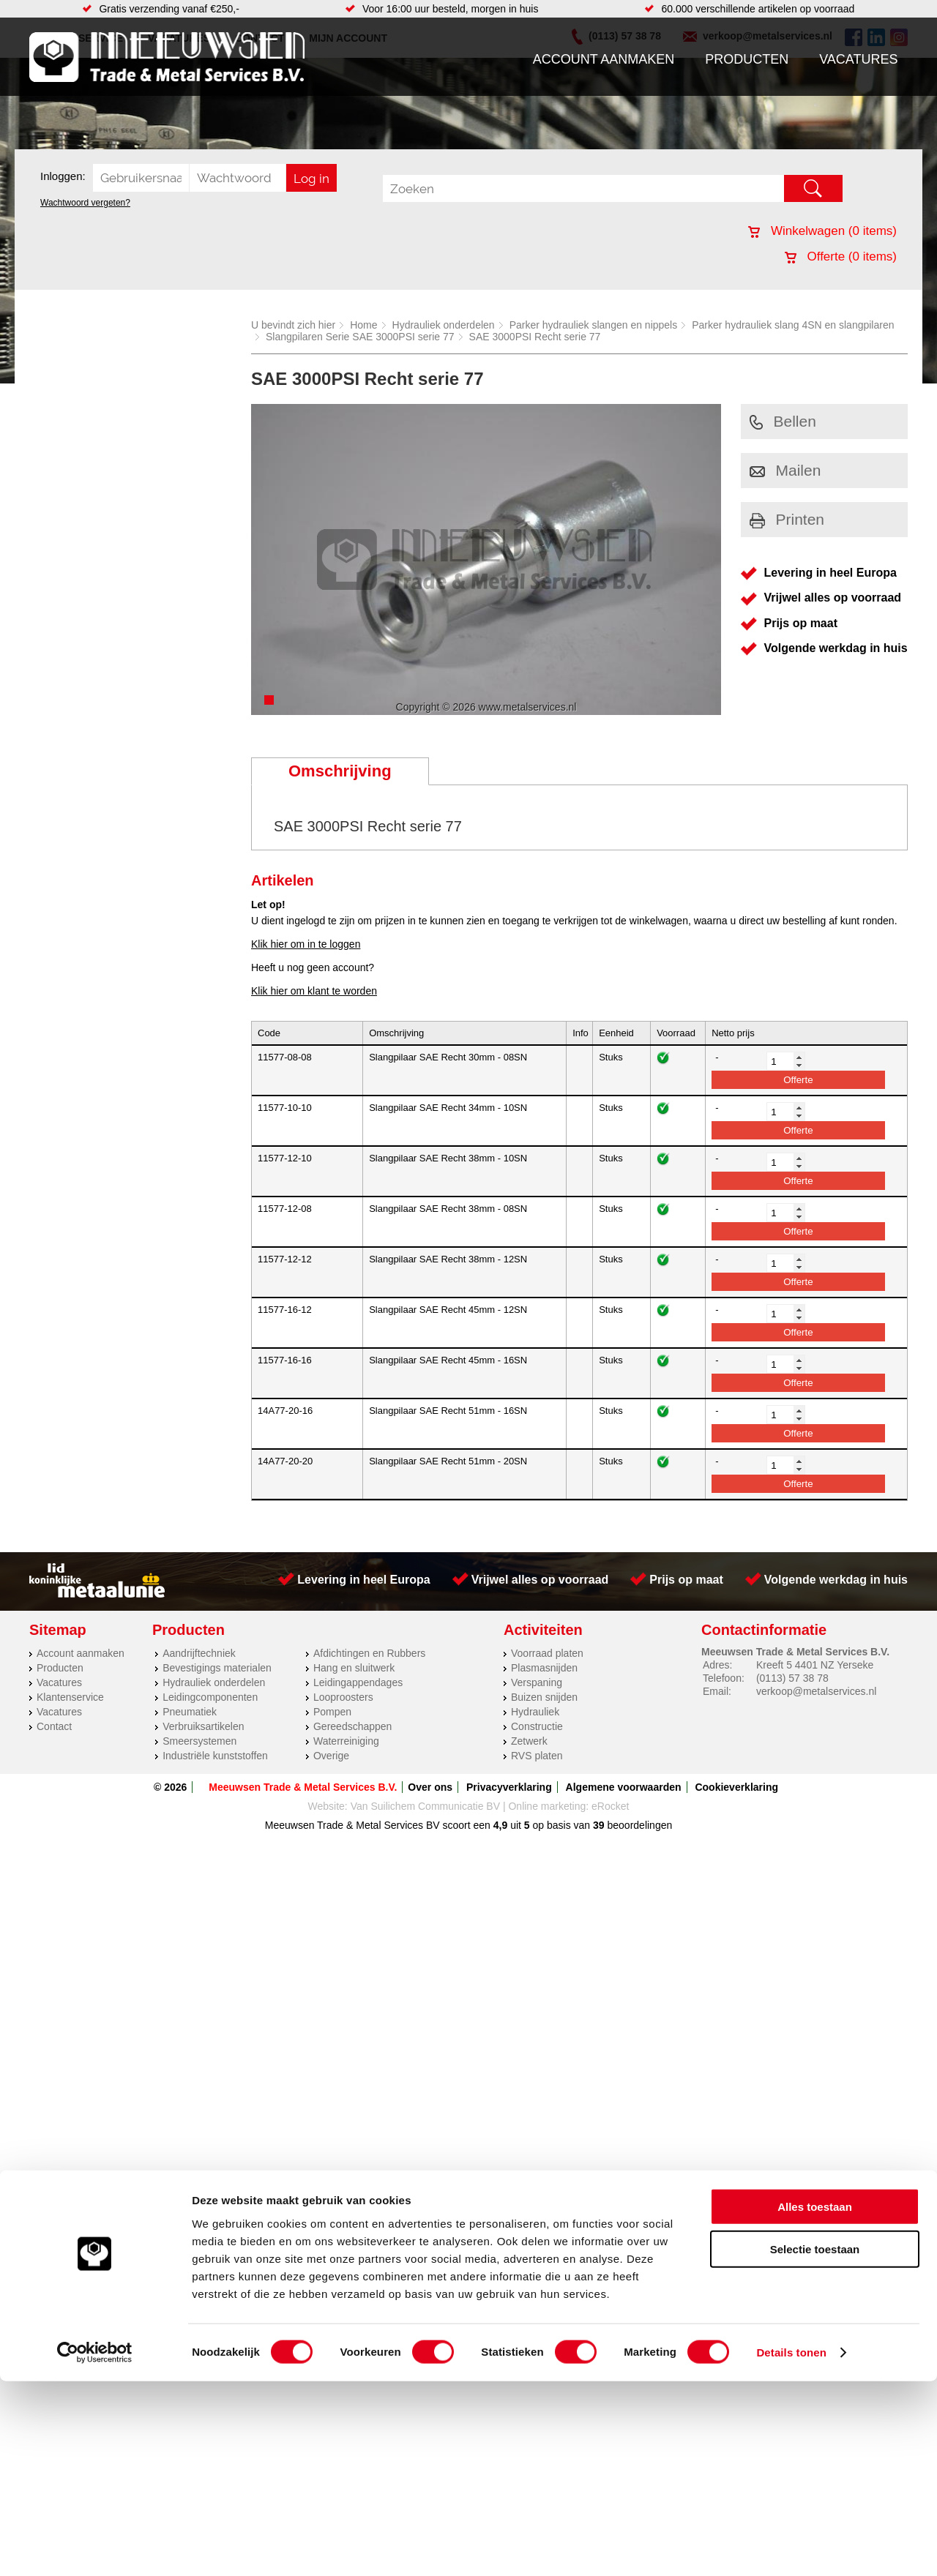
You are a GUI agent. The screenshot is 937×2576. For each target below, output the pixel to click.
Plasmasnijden (544, 1668)
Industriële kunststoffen (215, 1755)
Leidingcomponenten (210, 1697)
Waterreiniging (346, 1741)
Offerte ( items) (841, 256)
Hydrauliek (535, 1712)
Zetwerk (529, 1741)
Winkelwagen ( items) (822, 231)
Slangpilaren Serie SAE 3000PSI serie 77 (360, 336)
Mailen (785, 470)
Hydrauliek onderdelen (443, 325)
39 (599, 1825)
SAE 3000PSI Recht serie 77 (535, 336)
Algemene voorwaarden (624, 1787)
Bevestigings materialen (217, 1668)
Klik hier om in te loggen (305, 944)
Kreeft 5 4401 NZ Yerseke (814, 1665)
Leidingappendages (358, 1682)
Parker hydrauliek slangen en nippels (593, 325)
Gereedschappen (352, 1726)
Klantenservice (70, 1697)
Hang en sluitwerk (354, 1668)
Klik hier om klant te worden (314, 991)
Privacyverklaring (509, 1787)
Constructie (537, 1726)
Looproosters (343, 1697)
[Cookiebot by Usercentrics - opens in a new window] (95, 2547)
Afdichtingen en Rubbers (369, 1653)
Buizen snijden (544, 1697)
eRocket (610, 1806)
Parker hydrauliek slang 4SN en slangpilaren (793, 325)
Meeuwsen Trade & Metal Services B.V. (303, 1787)
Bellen (783, 421)
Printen (787, 519)
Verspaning (536, 1682)
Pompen (332, 1712)
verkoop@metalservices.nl (816, 1691)
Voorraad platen (547, 1653)
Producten (746, 59)
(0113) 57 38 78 (792, 1678)
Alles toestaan (814, 2401)
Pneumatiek (190, 1712)
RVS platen (537, 1755)
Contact (54, 1726)
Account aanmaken (604, 59)
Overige (331, 1755)
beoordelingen (639, 1825)
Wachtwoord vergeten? (85, 203)
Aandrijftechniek (199, 1653)
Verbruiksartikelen (203, 1726)
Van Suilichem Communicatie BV (425, 1806)
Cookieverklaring (736, 1787)
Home (363, 325)
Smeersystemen (199, 1741)
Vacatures (858, 59)
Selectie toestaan (815, 2444)
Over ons (430, 1787)
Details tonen (791, 2547)
